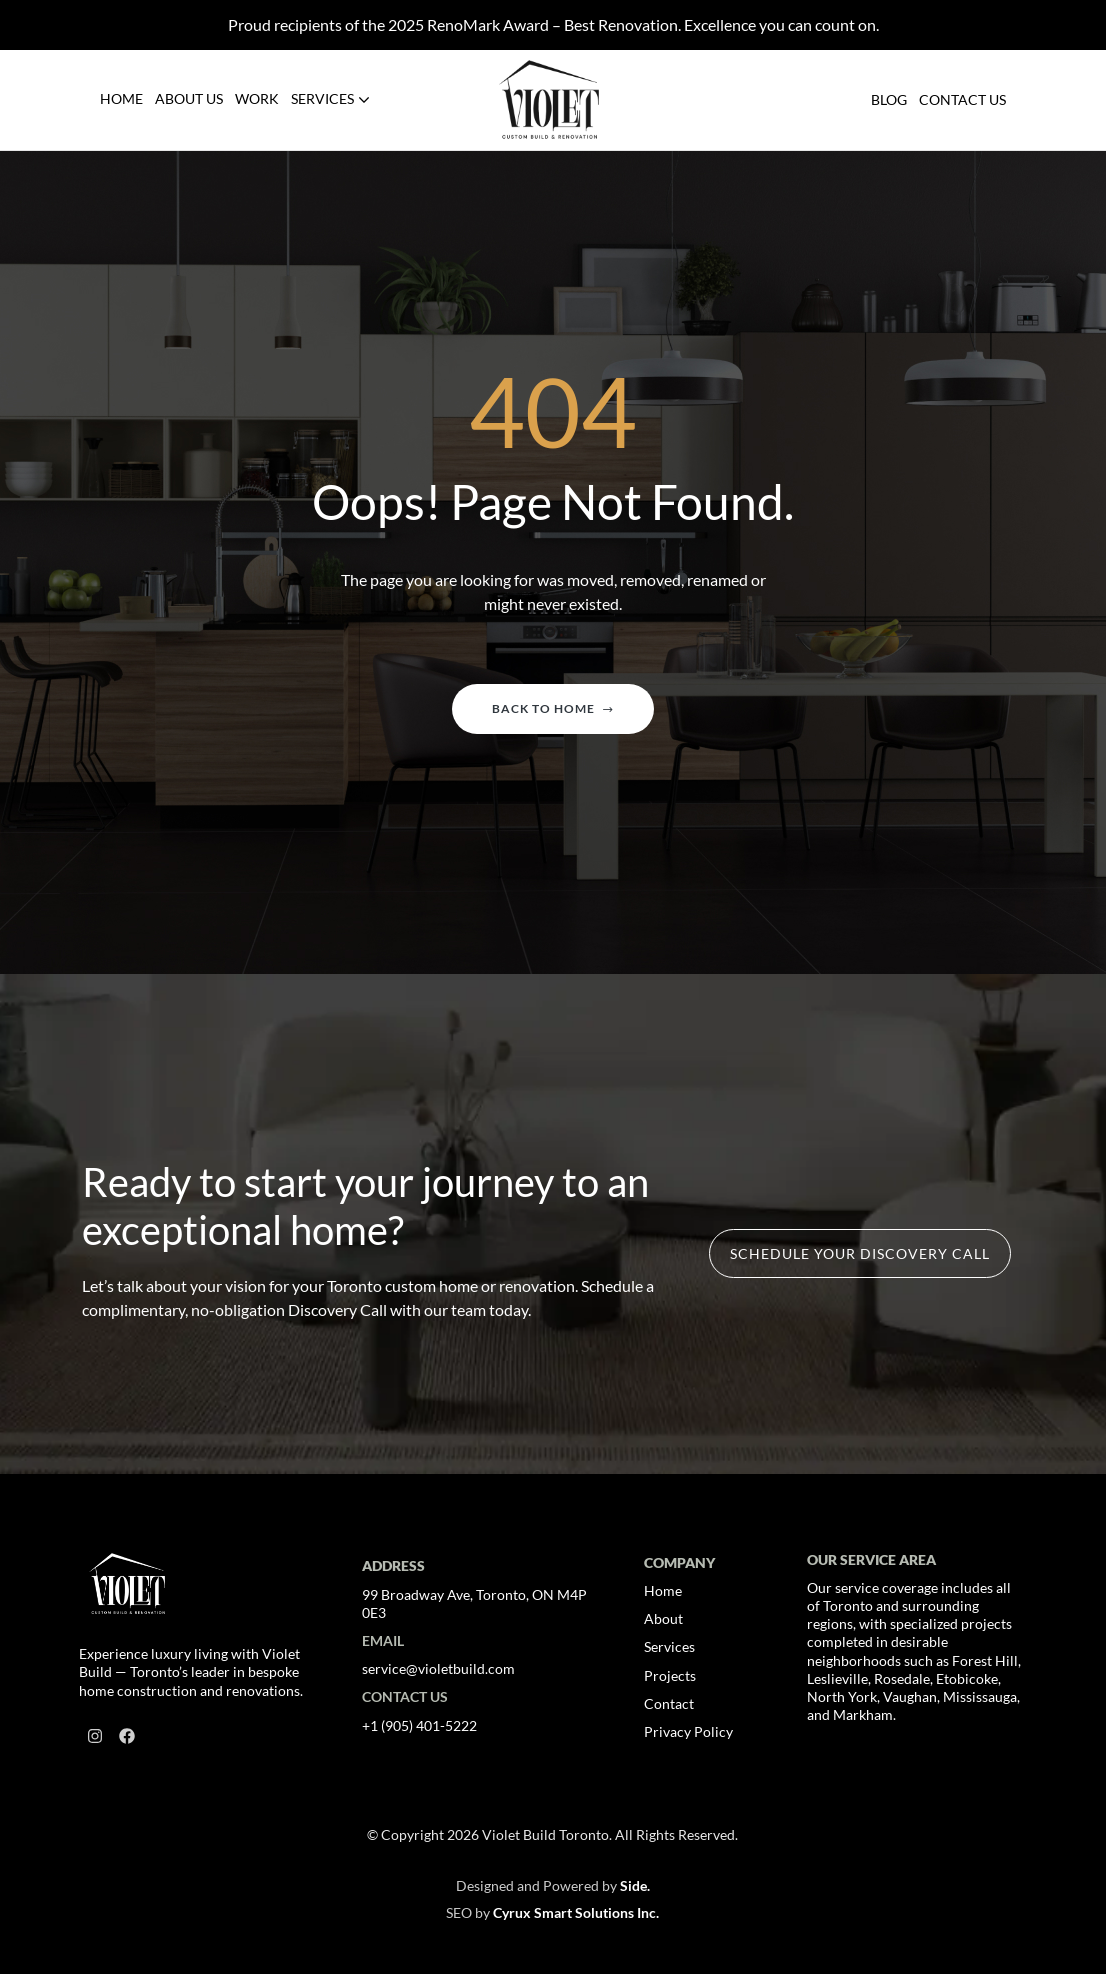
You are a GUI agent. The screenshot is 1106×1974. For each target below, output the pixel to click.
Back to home (553, 708)
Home (663, 1590)
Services (669, 1646)
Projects (670, 1675)
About (663, 1618)
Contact (669, 1703)
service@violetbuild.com (438, 1668)
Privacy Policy (688, 1731)
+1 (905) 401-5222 (419, 1725)
